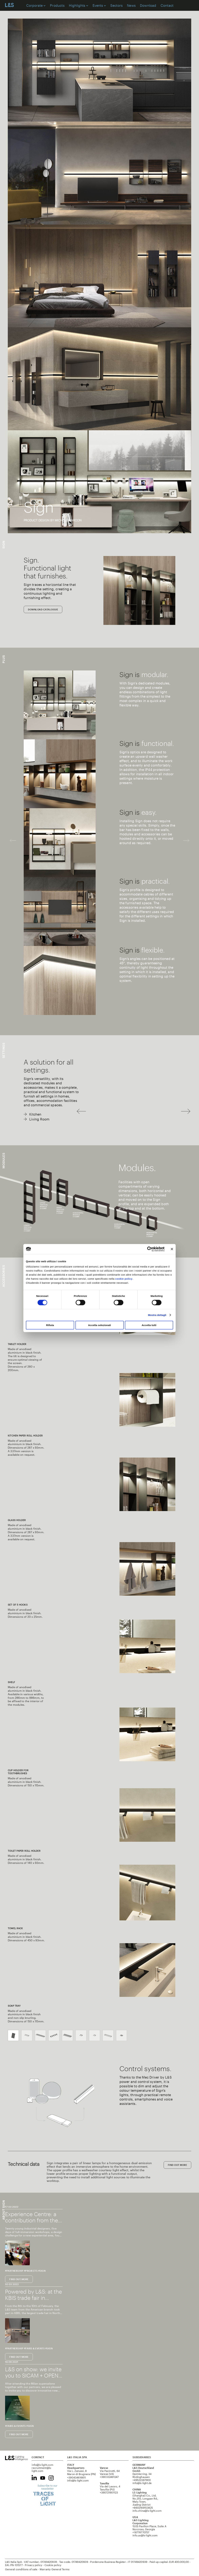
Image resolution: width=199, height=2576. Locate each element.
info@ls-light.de (142, 2483)
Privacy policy (33, 2565)
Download (148, 5)
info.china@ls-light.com (147, 2510)
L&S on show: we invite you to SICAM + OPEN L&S (33, 2372)
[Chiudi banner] (172, 1249)
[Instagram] (51, 2478)
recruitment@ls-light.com (42, 2469)
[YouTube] (42, 2478)
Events (98, 5)
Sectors (116, 5)
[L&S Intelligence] (16, 2458)
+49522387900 (141, 2479)
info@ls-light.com (78, 2480)
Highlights (77, 5)
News (131, 5)
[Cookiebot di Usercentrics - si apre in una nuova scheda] (149, 1248)
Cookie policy (53, 2565)
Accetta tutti (149, 1325)
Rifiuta (50, 1325)
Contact (167, 5)
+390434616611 (76, 2477)
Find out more (19, 2279)
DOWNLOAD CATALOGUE (43, 609)
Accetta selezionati (99, 1325)
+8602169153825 (142, 2507)
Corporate (34, 5)
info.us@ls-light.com (145, 2535)
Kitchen (35, 1114)
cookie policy (123, 1278)
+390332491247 (109, 2476)
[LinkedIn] (34, 2478)
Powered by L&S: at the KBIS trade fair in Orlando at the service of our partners (33, 2294)
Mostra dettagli (157, 1314)
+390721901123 (109, 2492)
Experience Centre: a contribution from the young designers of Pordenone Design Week (31, 2217)
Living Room (39, 1119)
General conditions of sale (21, 2569)
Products (57, 5)
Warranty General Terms (54, 2569)
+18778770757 (140, 2532)
